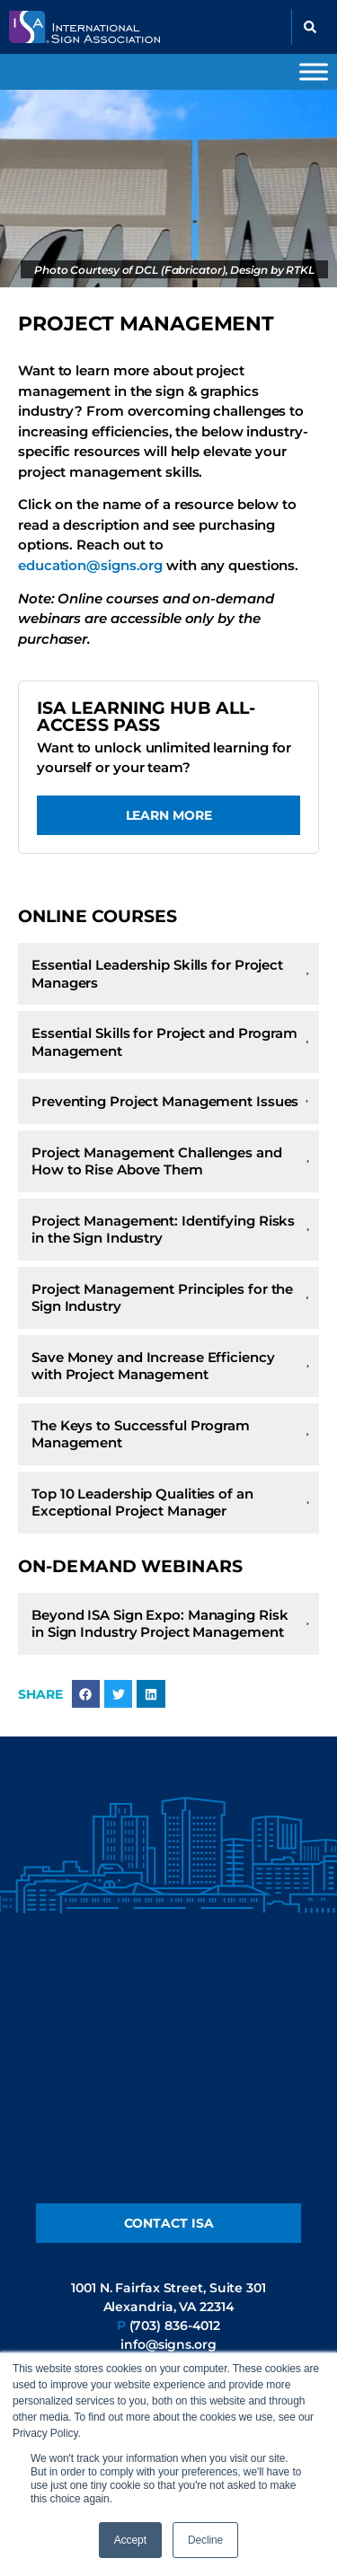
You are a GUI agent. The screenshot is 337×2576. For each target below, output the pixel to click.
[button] (310, 27)
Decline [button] (205, 2540)
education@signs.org (92, 565)
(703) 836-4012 (175, 2325)
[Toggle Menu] (313, 71)
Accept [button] (130, 2540)
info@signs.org (168, 2344)
